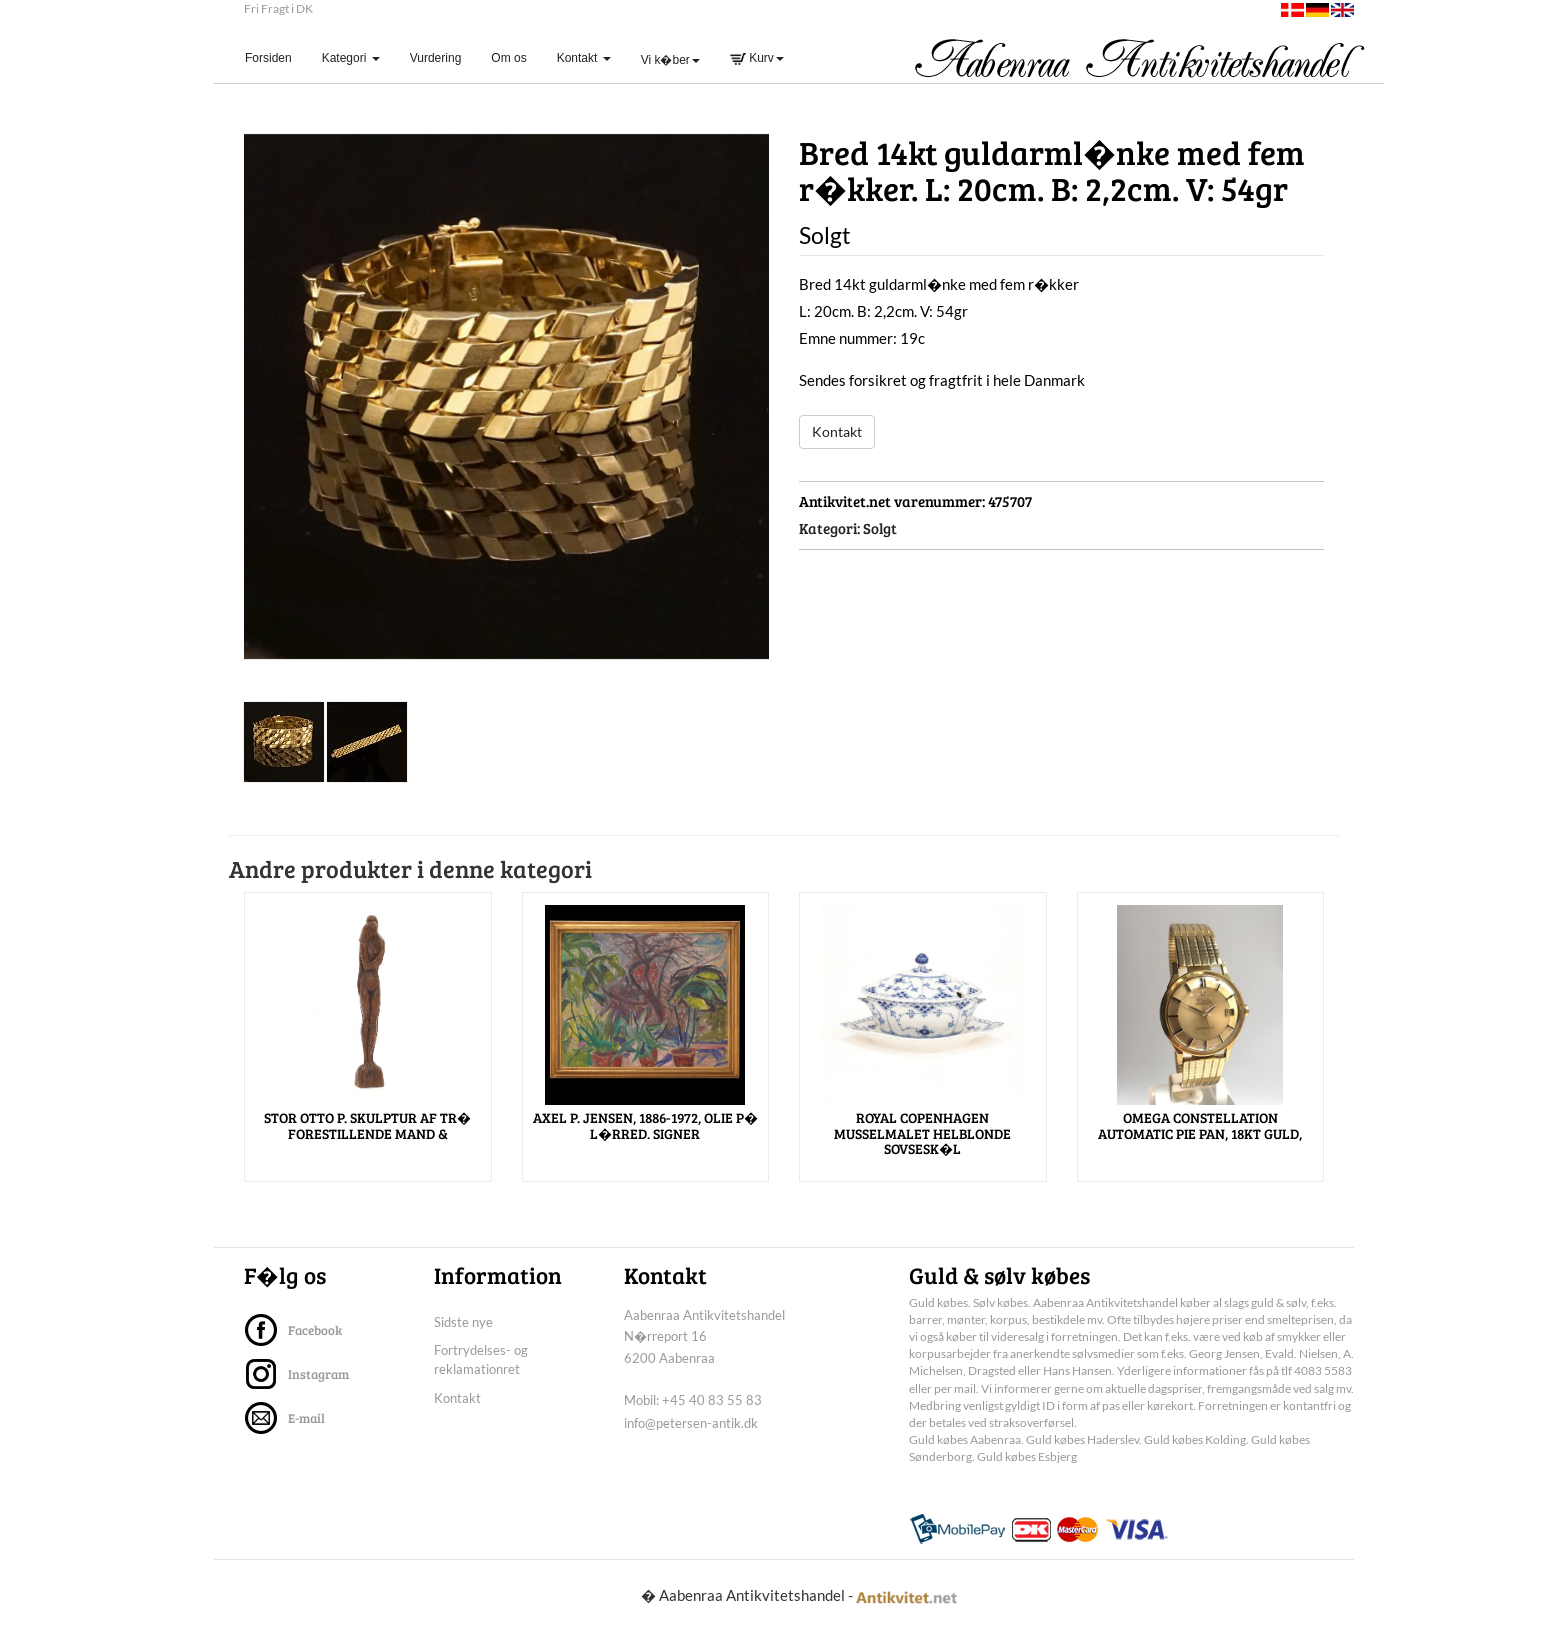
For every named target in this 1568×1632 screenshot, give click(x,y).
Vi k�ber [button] (670, 60)
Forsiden (276, 57)
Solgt (880, 528)
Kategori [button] (351, 58)
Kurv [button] (757, 58)
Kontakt (837, 431)
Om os (508, 58)
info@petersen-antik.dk (691, 1423)
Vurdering (436, 58)
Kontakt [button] (584, 58)
